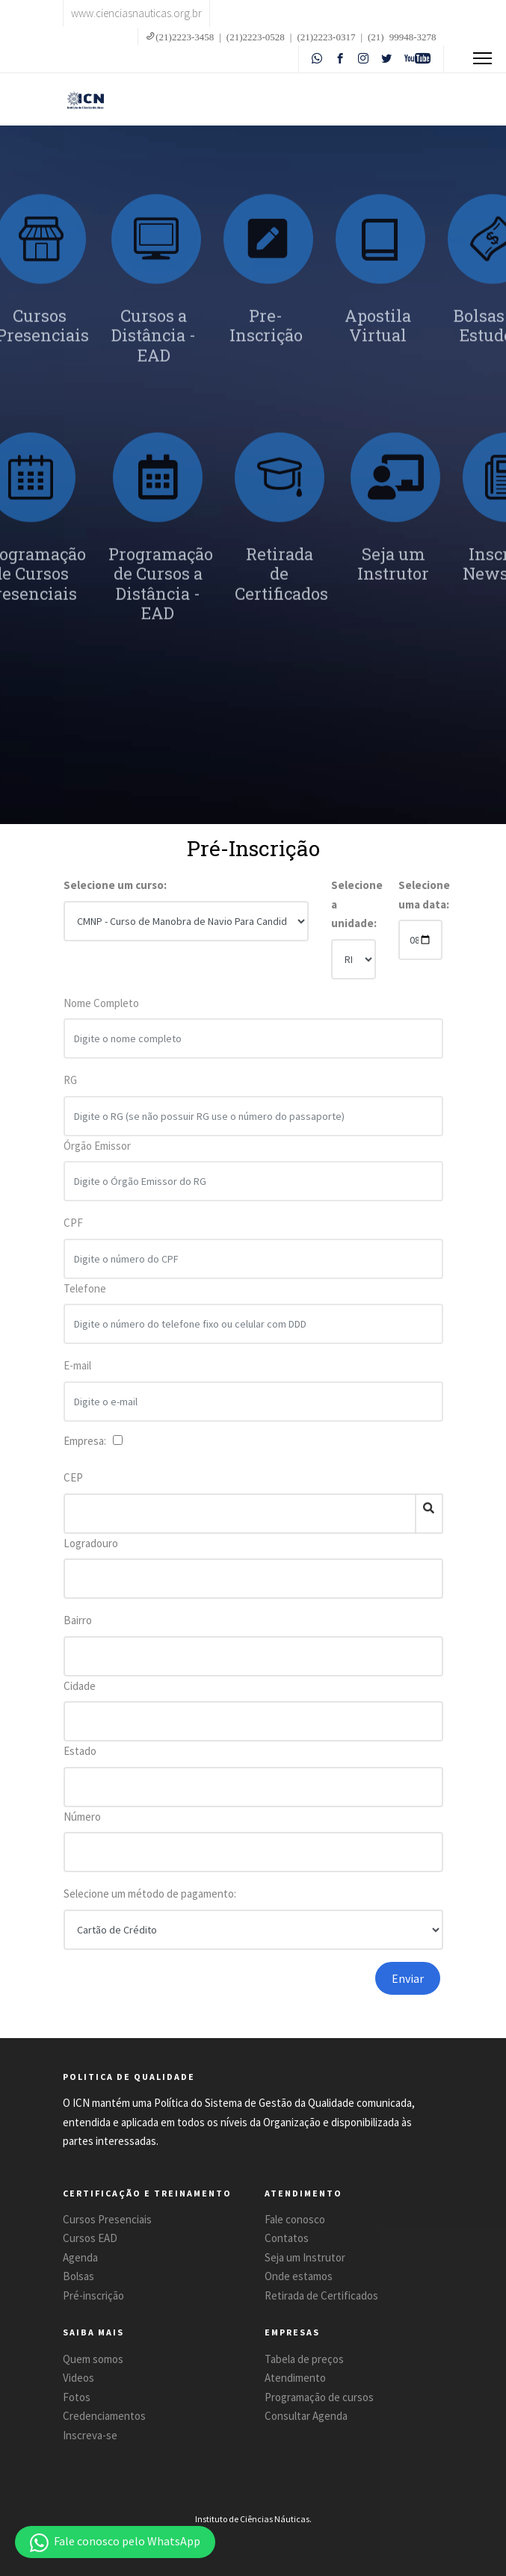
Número (82, 1816)
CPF (73, 1230)
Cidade (80, 1686)
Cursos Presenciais (107, 2219)
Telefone (85, 1295)
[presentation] (225, 1991)
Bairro (78, 1620)
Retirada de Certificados (321, 2295)
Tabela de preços (304, 2359)
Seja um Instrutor (305, 2257)
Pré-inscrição (93, 2295)
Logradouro (91, 1543)
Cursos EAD (90, 2238)
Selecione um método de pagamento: (150, 1893)
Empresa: (87, 1441)
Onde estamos (299, 2276)
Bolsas (78, 2276)
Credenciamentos (104, 2416)
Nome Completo (101, 1010)
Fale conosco (295, 2219)
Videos (78, 2378)
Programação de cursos (319, 2397)
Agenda (80, 2257)
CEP (73, 1477)
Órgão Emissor (97, 1152)
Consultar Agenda (306, 2416)
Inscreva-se (90, 2435)
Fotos (76, 2397)
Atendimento (295, 2378)
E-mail (77, 1373)
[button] (115, 2542)
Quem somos (93, 2359)
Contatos (287, 2238)
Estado (80, 1751)
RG (70, 1087)
